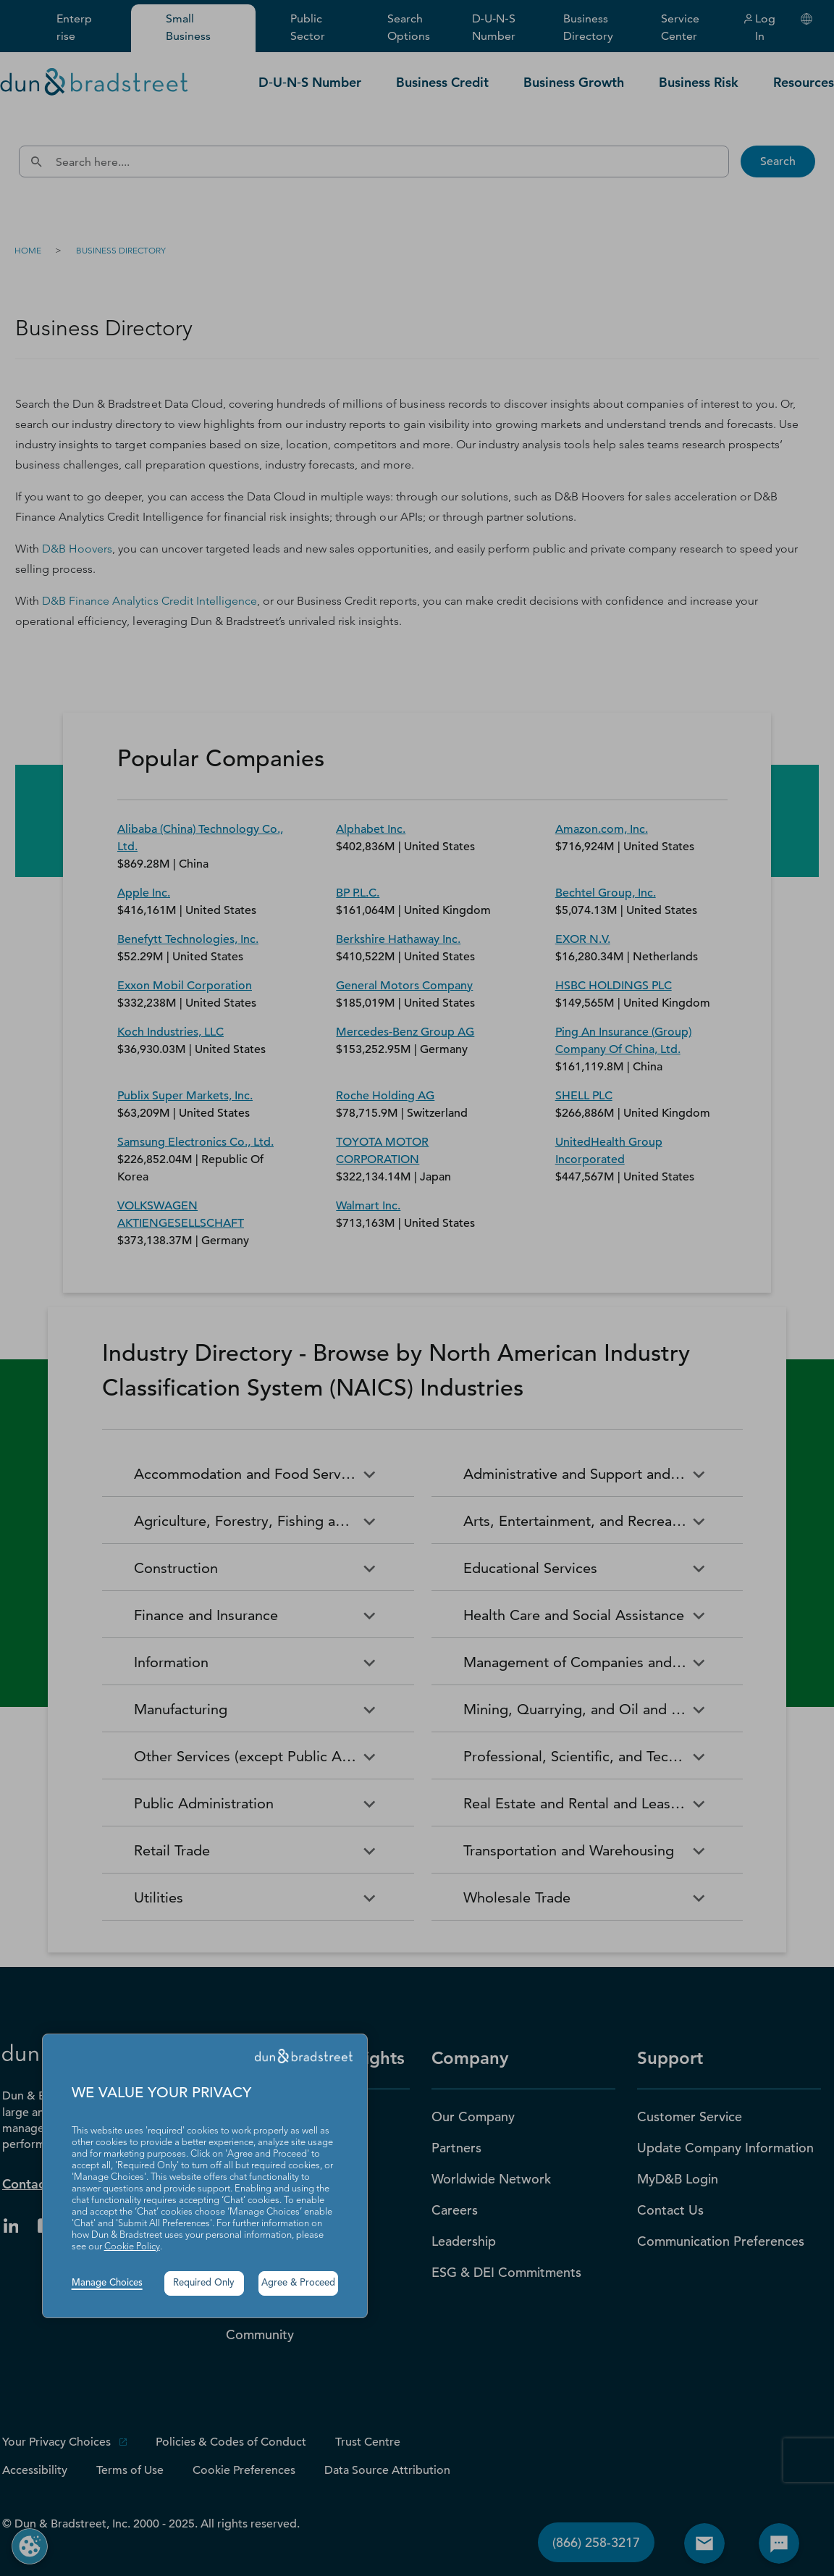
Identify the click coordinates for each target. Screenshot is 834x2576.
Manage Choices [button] (107, 2283)
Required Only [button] (204, 2283)
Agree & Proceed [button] (298, 2283)
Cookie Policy (132, 2247)
